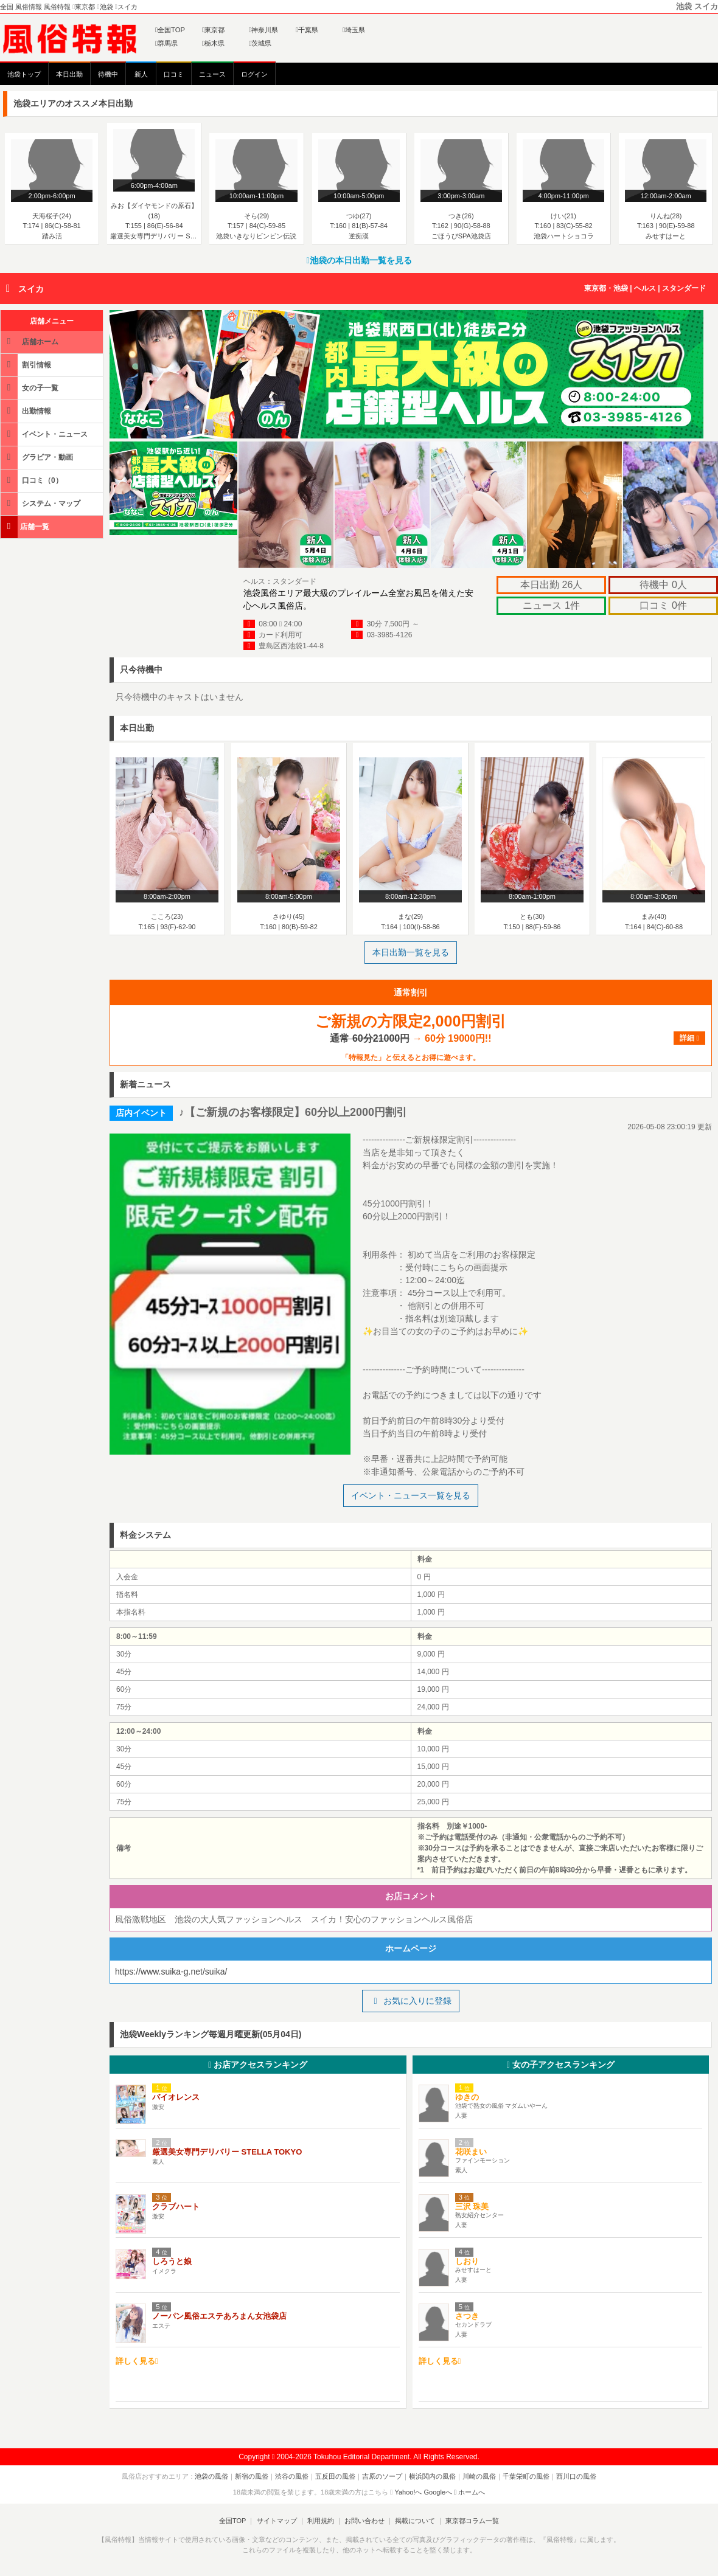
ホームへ (469, 2492)
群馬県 (166, 43)
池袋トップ (24, 74)
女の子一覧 (30, 387)
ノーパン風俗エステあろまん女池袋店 (219, 2316)
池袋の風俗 (211, 2476)
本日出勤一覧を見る (410, 952)
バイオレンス (176, 2097)
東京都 (213, 29)
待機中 (108, 74)
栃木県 (213, 43)
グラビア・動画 (37, 457)
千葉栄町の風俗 (526, 2476)
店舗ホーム (30, 341)
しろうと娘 (172, 2261)
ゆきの (467, 2097)
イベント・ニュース (45, 433)
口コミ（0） (32, 480)
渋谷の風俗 (291, 2476)
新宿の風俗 (251, 2476)
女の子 (561, 2064)
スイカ (31, 289)
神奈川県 (263, 29)
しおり (467, 2261)
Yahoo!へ (408, 2492)
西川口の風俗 (576, 2476)
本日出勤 (69, 74)
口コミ (174, 74)
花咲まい (471, 2151)
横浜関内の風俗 (432, 2476)
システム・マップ (41, 503)
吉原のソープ (382, 2476)
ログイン (254, 74)
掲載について (415, 2520)
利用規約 (320, 2520)
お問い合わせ (364, 2520)
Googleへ (438, 2492)
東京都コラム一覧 (472, 2520)
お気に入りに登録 (410, 2001)
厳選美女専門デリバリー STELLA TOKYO (227, 2151)
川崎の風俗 (479, 2476)
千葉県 (307, 29)
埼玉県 (354, 29)
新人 (141, 74)
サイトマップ (276, 2520)
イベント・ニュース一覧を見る (410, 1495)
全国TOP (170, 29)
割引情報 (26, 364)
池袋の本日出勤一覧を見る (358, 260)
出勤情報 (26, 410)
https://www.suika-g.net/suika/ (171, 1971)
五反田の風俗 (335, 2476)
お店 (257, 2064)
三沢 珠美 (472, 2206)
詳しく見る (137, 2361)
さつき (467, 2316)
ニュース (212, 74)
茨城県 (260, 43)
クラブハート (176, 2206)
